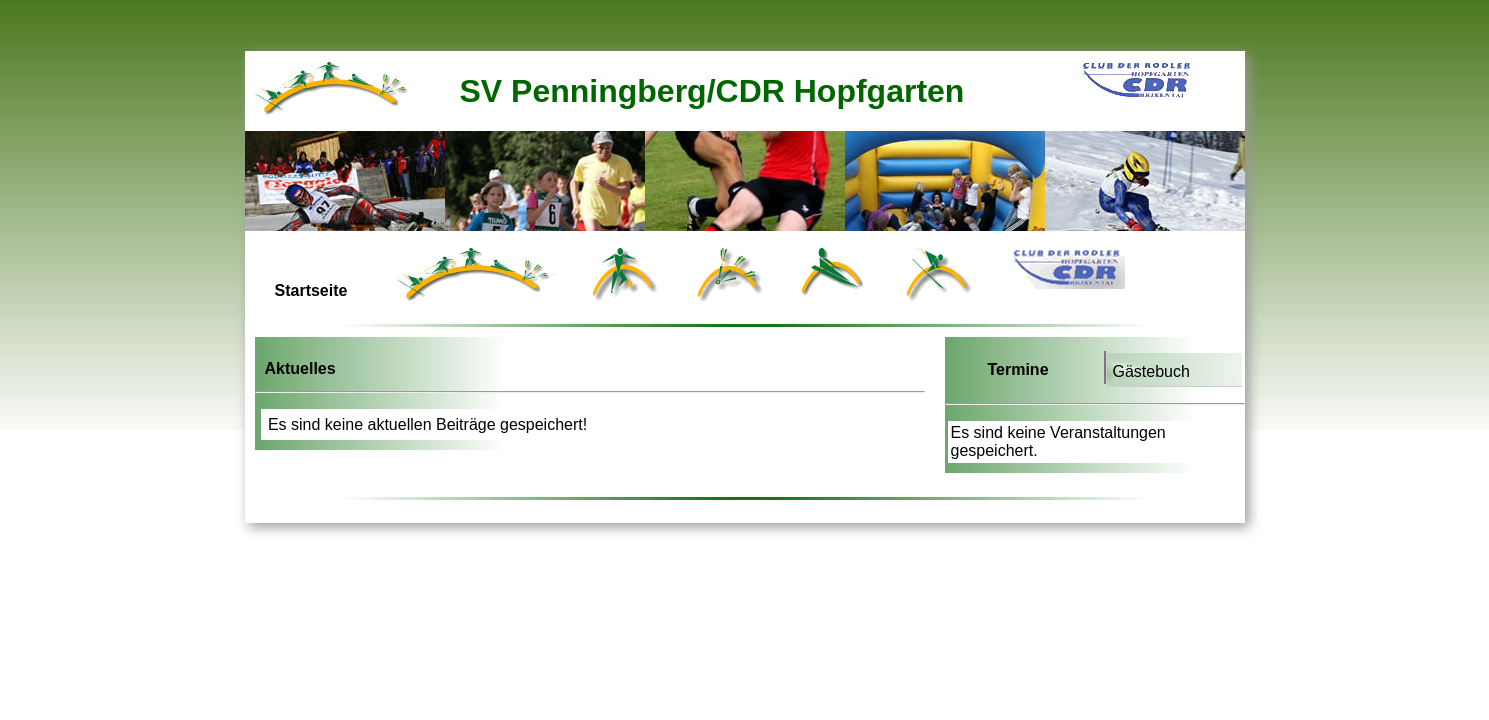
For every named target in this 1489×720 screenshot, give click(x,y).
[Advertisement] (609, 518)
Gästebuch (1151, 371)
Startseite (311, 290)
